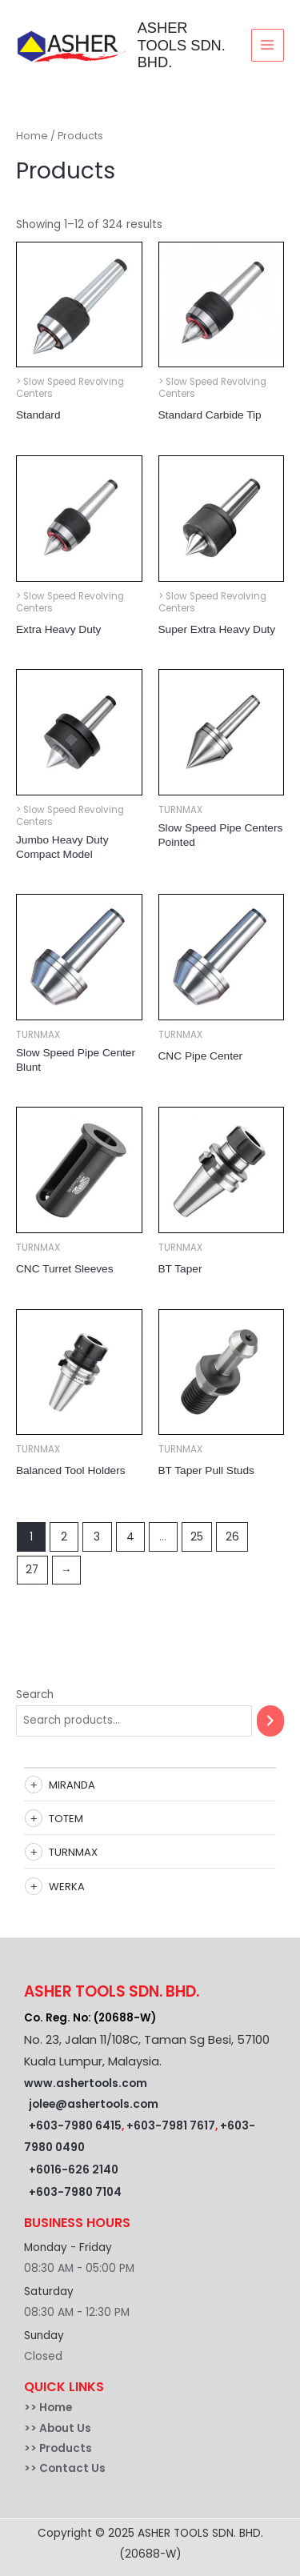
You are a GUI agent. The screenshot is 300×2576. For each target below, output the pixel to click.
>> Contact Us (65, 2468)
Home (32, 135)
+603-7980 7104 (75, 2192)
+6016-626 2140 (73, 2169)
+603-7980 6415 (75, 2125)
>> (31, 2407)
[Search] (270, 1721)
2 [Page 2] (64, 1536)
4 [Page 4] (130, 1536)
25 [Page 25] (196, 1536)
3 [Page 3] (97, 1536)
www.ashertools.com (85, 2083)
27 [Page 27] (32, 1569)
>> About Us (57, 2428)
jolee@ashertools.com (93, 2104)
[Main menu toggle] (267, 45)
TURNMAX (73, 1852)
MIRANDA (72, 1785)
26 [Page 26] (232, 1536)
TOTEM (66, 1818)
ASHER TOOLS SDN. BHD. (182, 45)
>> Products (58, 2448)
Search (35, 1694)
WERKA (67, 1886)
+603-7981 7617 (170, 2125)
